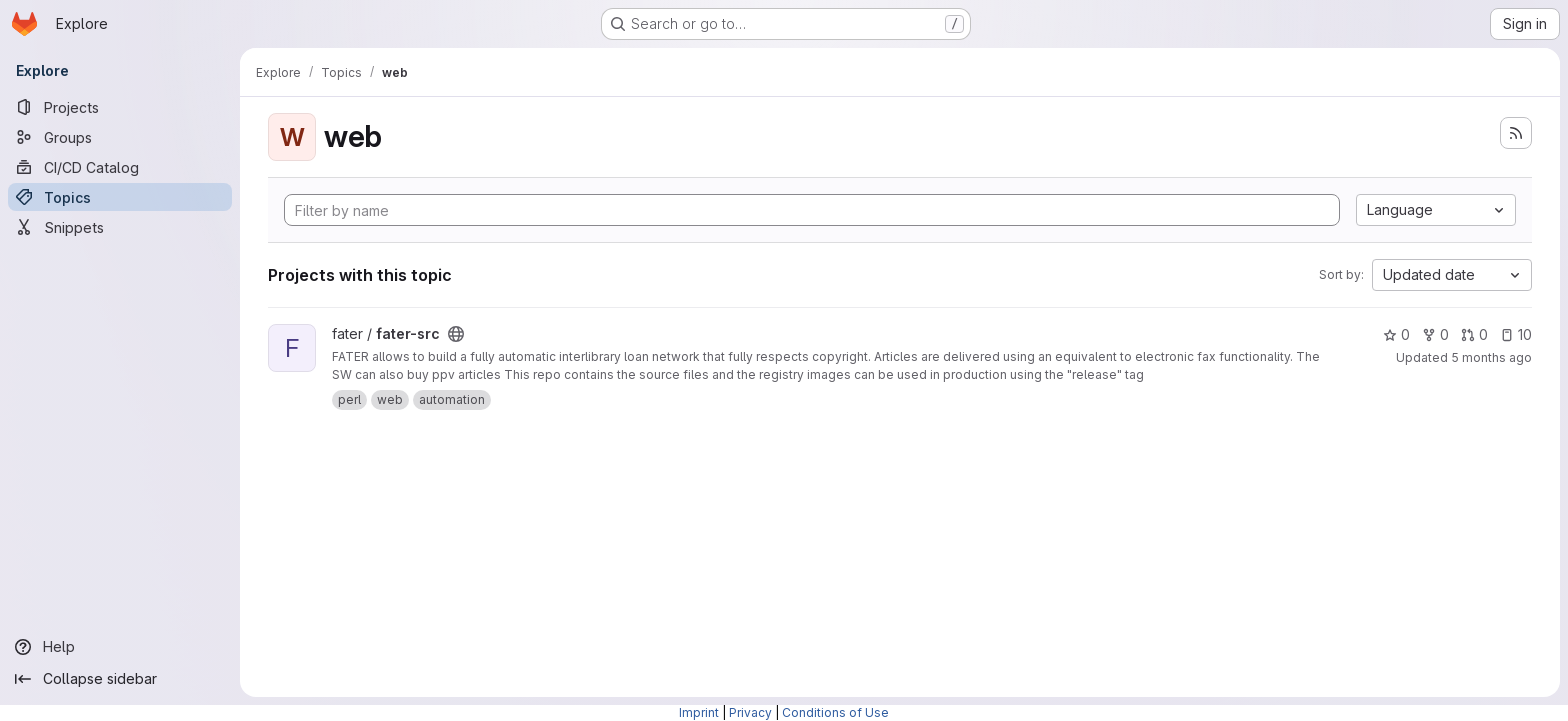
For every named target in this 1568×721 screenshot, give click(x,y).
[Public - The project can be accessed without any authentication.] (456, 334)
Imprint (699, 712)
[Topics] (120, 197)
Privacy (750, 712)
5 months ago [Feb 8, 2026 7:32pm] (1491, 357)
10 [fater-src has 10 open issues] (1516, 334)
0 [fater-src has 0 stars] (1396, 334)
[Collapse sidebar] (120, 679)
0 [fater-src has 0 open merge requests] (1474, 334)
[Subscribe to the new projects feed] (1516, 133)
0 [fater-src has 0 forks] (1435, 334)
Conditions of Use (835, 712)
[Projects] (120, 107)
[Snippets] (120, 227)
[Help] (120, 647)
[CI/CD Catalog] (120, 167)
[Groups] (120, 137)
